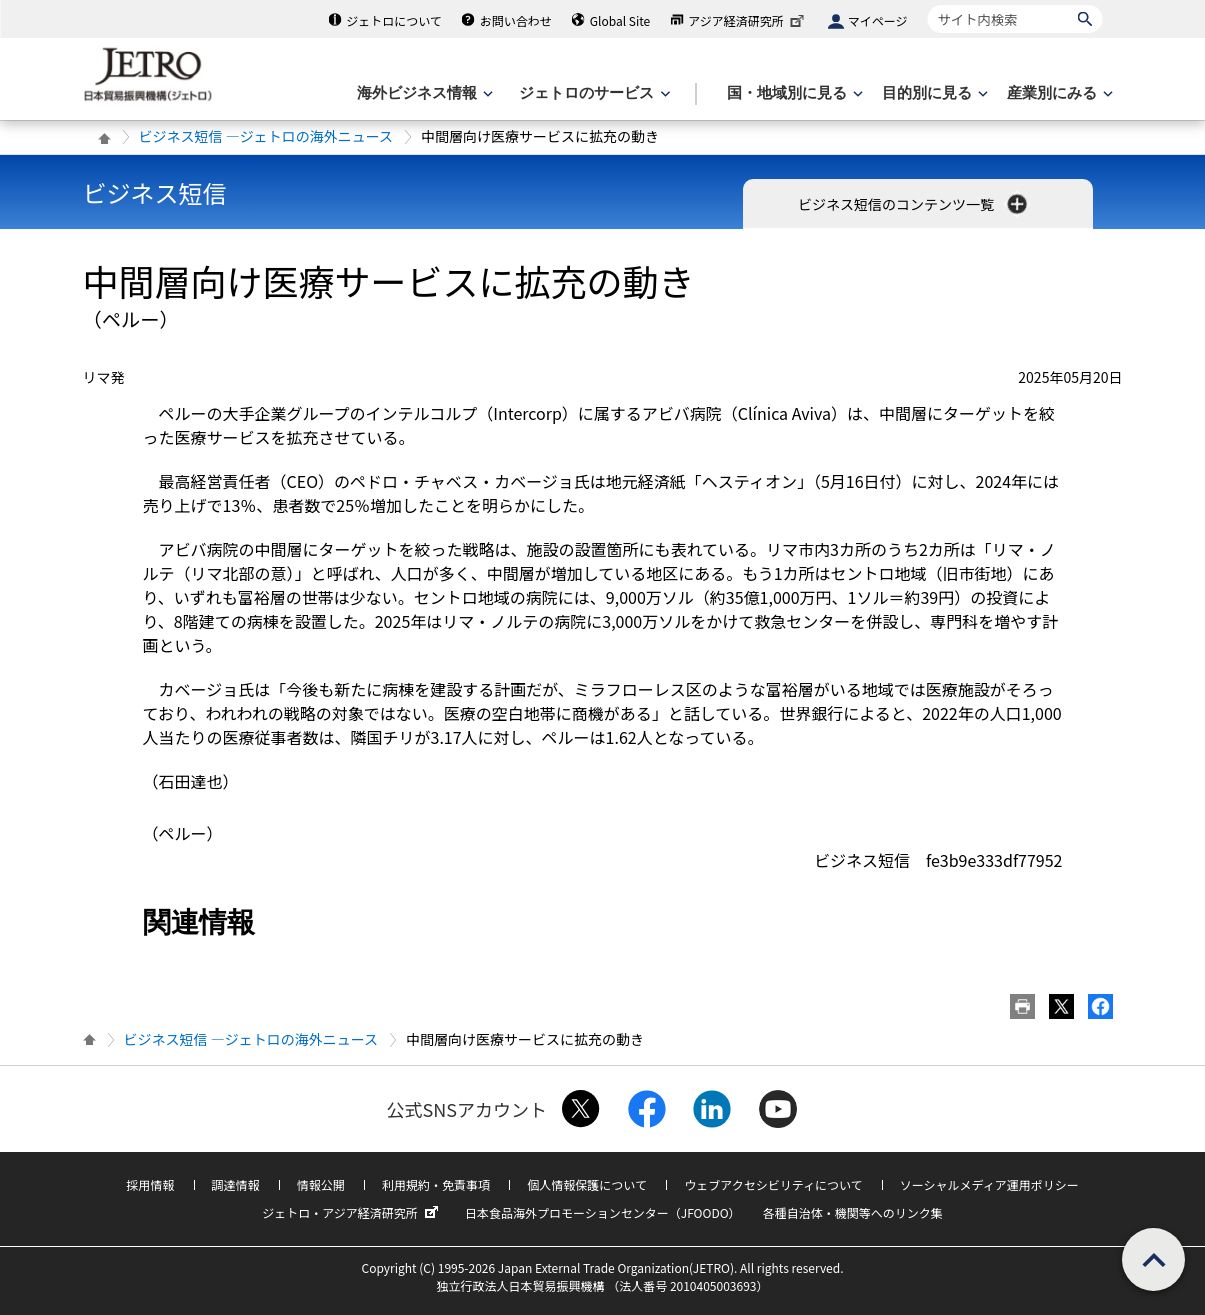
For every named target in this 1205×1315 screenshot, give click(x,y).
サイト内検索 (927, 4)
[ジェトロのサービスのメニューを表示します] (592, 93)
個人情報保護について (587, 1184)
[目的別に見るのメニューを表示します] (933, 93)
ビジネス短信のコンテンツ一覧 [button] (914, 204)
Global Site (620, 20)
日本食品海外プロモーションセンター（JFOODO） (603, 1212)
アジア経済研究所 (748, 20)
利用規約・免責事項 (436, 1184)
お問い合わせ (516, 20)
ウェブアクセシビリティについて (773, 1184)
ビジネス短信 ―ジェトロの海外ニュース (266, 136)
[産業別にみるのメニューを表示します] (1058, 93)
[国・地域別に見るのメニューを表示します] (793, 93)
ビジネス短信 (155, 192)
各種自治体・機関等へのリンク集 (853, 1212)
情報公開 (321, 1184)
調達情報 (236, 1184)
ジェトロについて (394, 20)
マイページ (878, 20)
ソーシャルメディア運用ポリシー (989, 1184)
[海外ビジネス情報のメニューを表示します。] (423, 93)
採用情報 (150, 1184)
